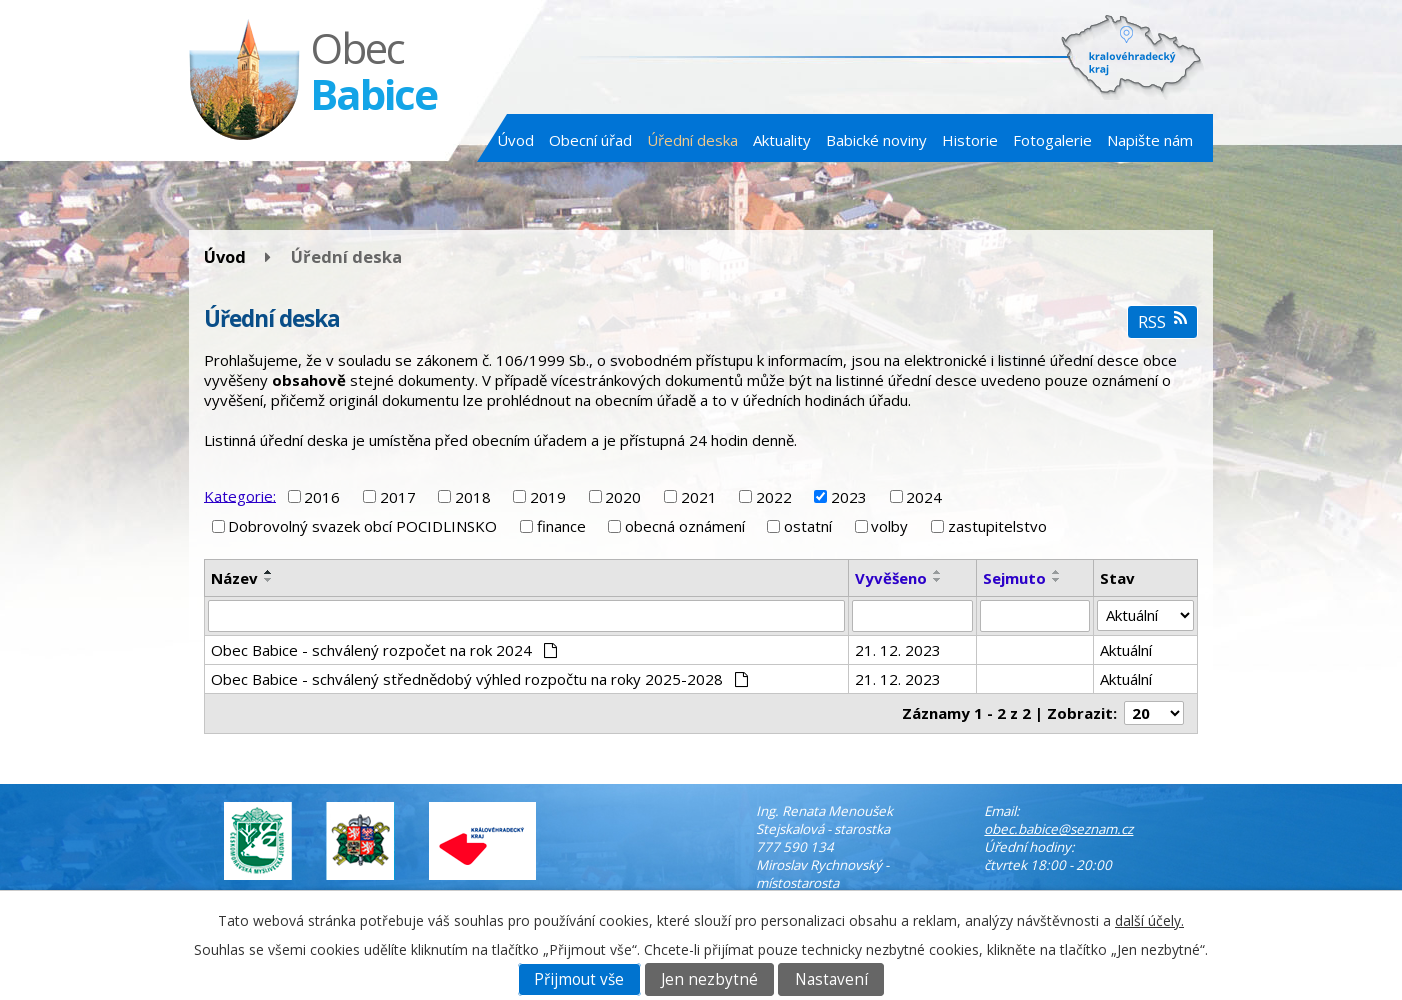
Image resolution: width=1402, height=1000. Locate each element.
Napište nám (1150, 140)
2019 (548, 497)
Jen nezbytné (709, 979)
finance (561, 526)
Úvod (515, 140)
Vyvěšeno (891, 578)
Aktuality (782, 140)
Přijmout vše (579, 979)
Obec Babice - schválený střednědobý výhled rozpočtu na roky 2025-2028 (479, 679)
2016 (322, 497)
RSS (1162, 321)
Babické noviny (876, 140)
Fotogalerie (1052, 140)
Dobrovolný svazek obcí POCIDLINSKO (362, 526)
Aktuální (1126, 650)
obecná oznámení (685, 526)
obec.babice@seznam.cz (1058, 829)
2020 (623, 497)
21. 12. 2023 (898, 650)
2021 (699, 497)
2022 (774, 497)
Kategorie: (240, 495)
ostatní (808, 526)
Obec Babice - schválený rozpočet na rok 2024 (384, 650)
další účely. (1149, 920)
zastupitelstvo (997, 526)
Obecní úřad (590, 140)
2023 (849, 497)
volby (889, 526)
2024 (924, 497)
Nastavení (831, 979)
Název (234, 578)
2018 (473, 497)
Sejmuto (1014, 578)
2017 (398, 497)
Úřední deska (692, 140)
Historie (970, 140)
